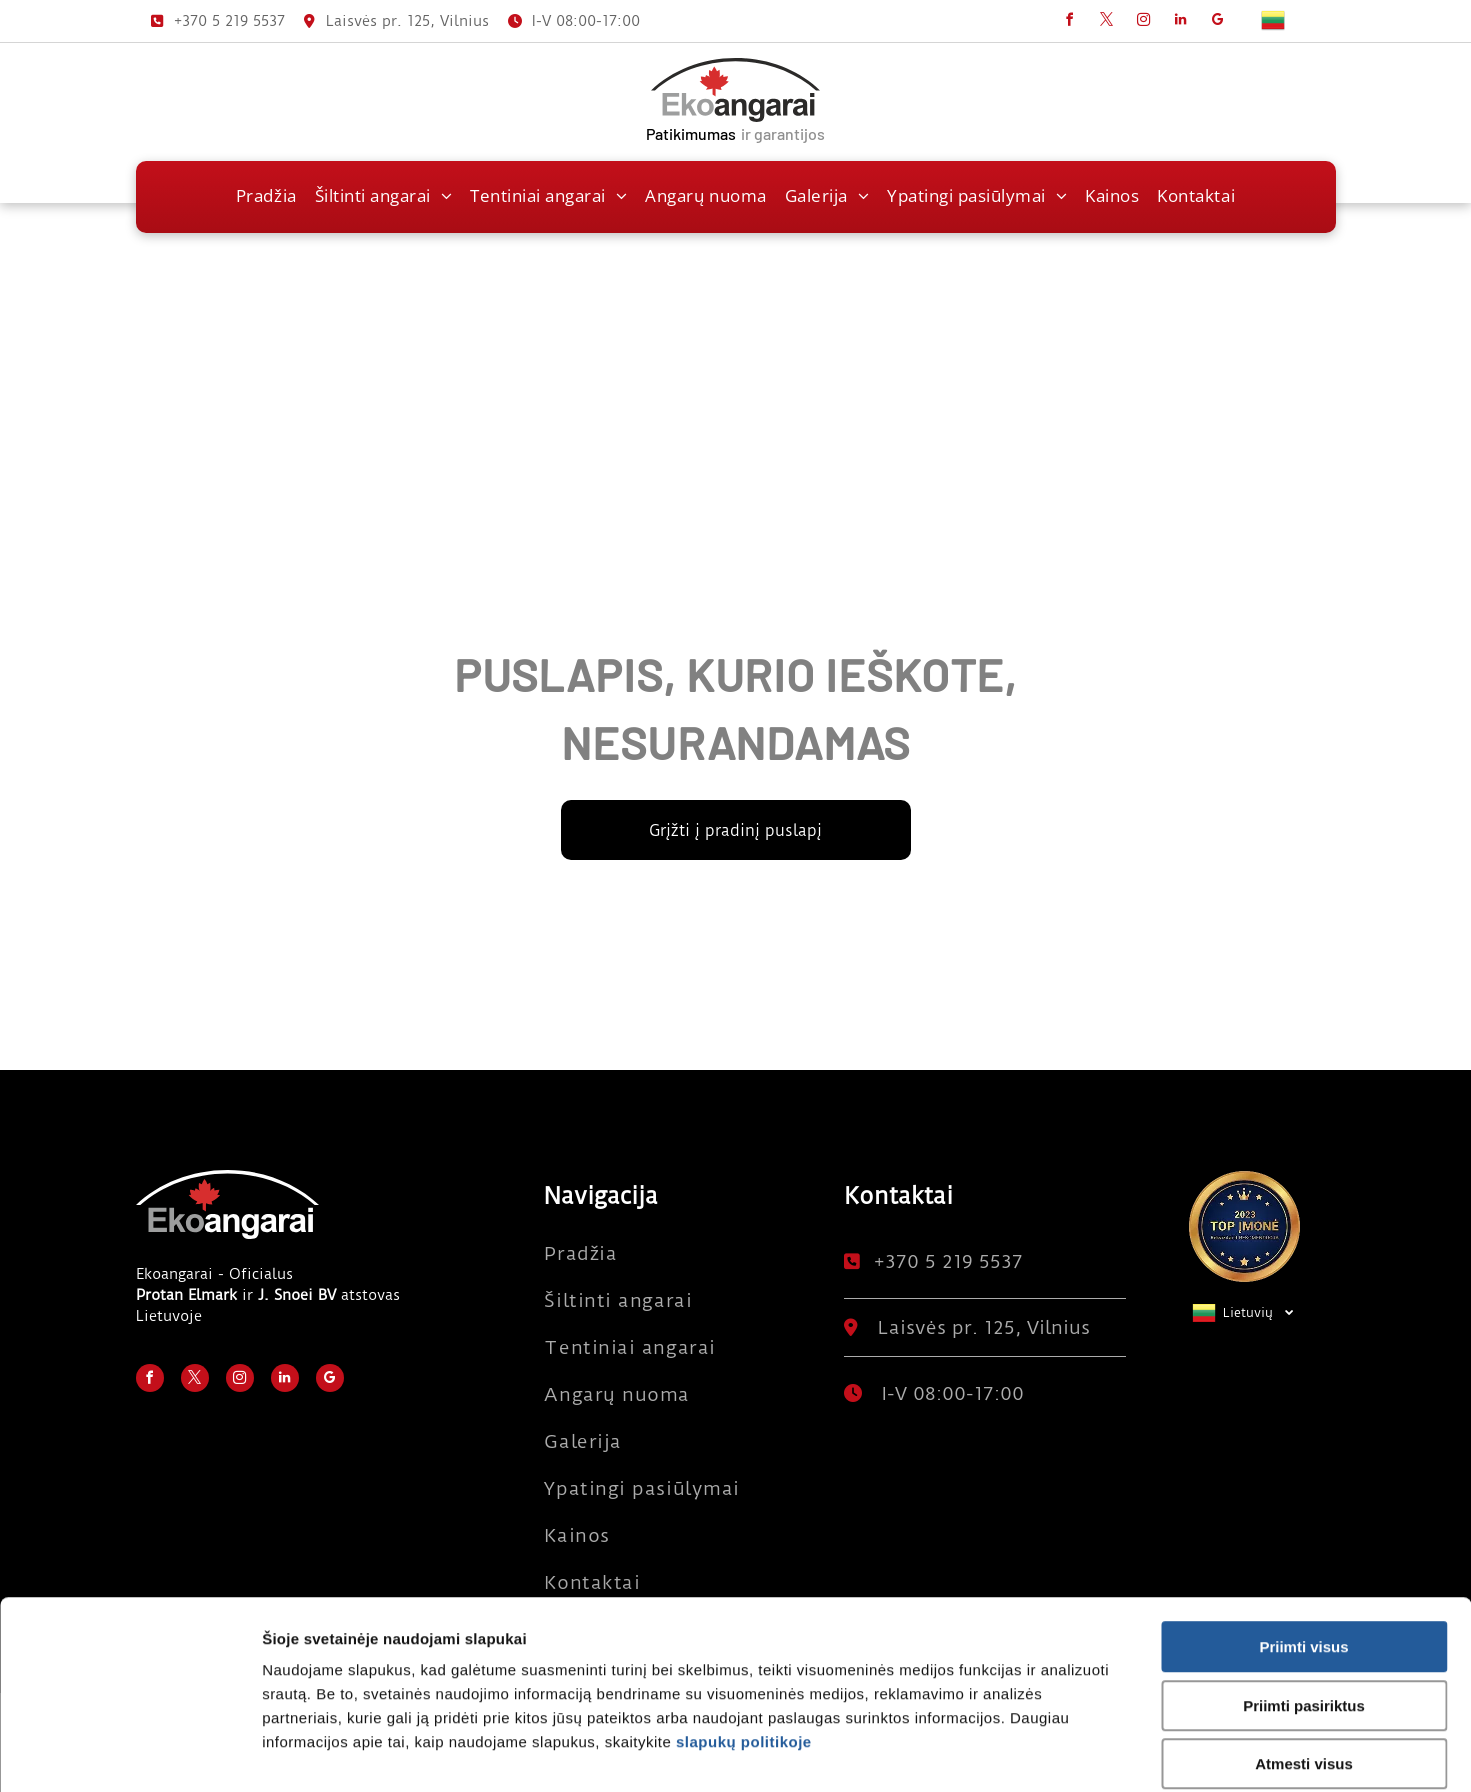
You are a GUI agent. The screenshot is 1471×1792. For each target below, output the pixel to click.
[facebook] (1070, 22)
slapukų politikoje (744, 1642)
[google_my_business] (1218, 22)
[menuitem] (266, 196)
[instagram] (1144, 22)
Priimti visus (1303, 1547)
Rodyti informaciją (1062, 1752)
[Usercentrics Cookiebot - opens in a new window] (129, 1753)
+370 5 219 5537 (229, 21)
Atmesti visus (1304, 1664)
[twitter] (1107, 22)
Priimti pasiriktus (1304, 1606)
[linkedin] (1181, 22)
